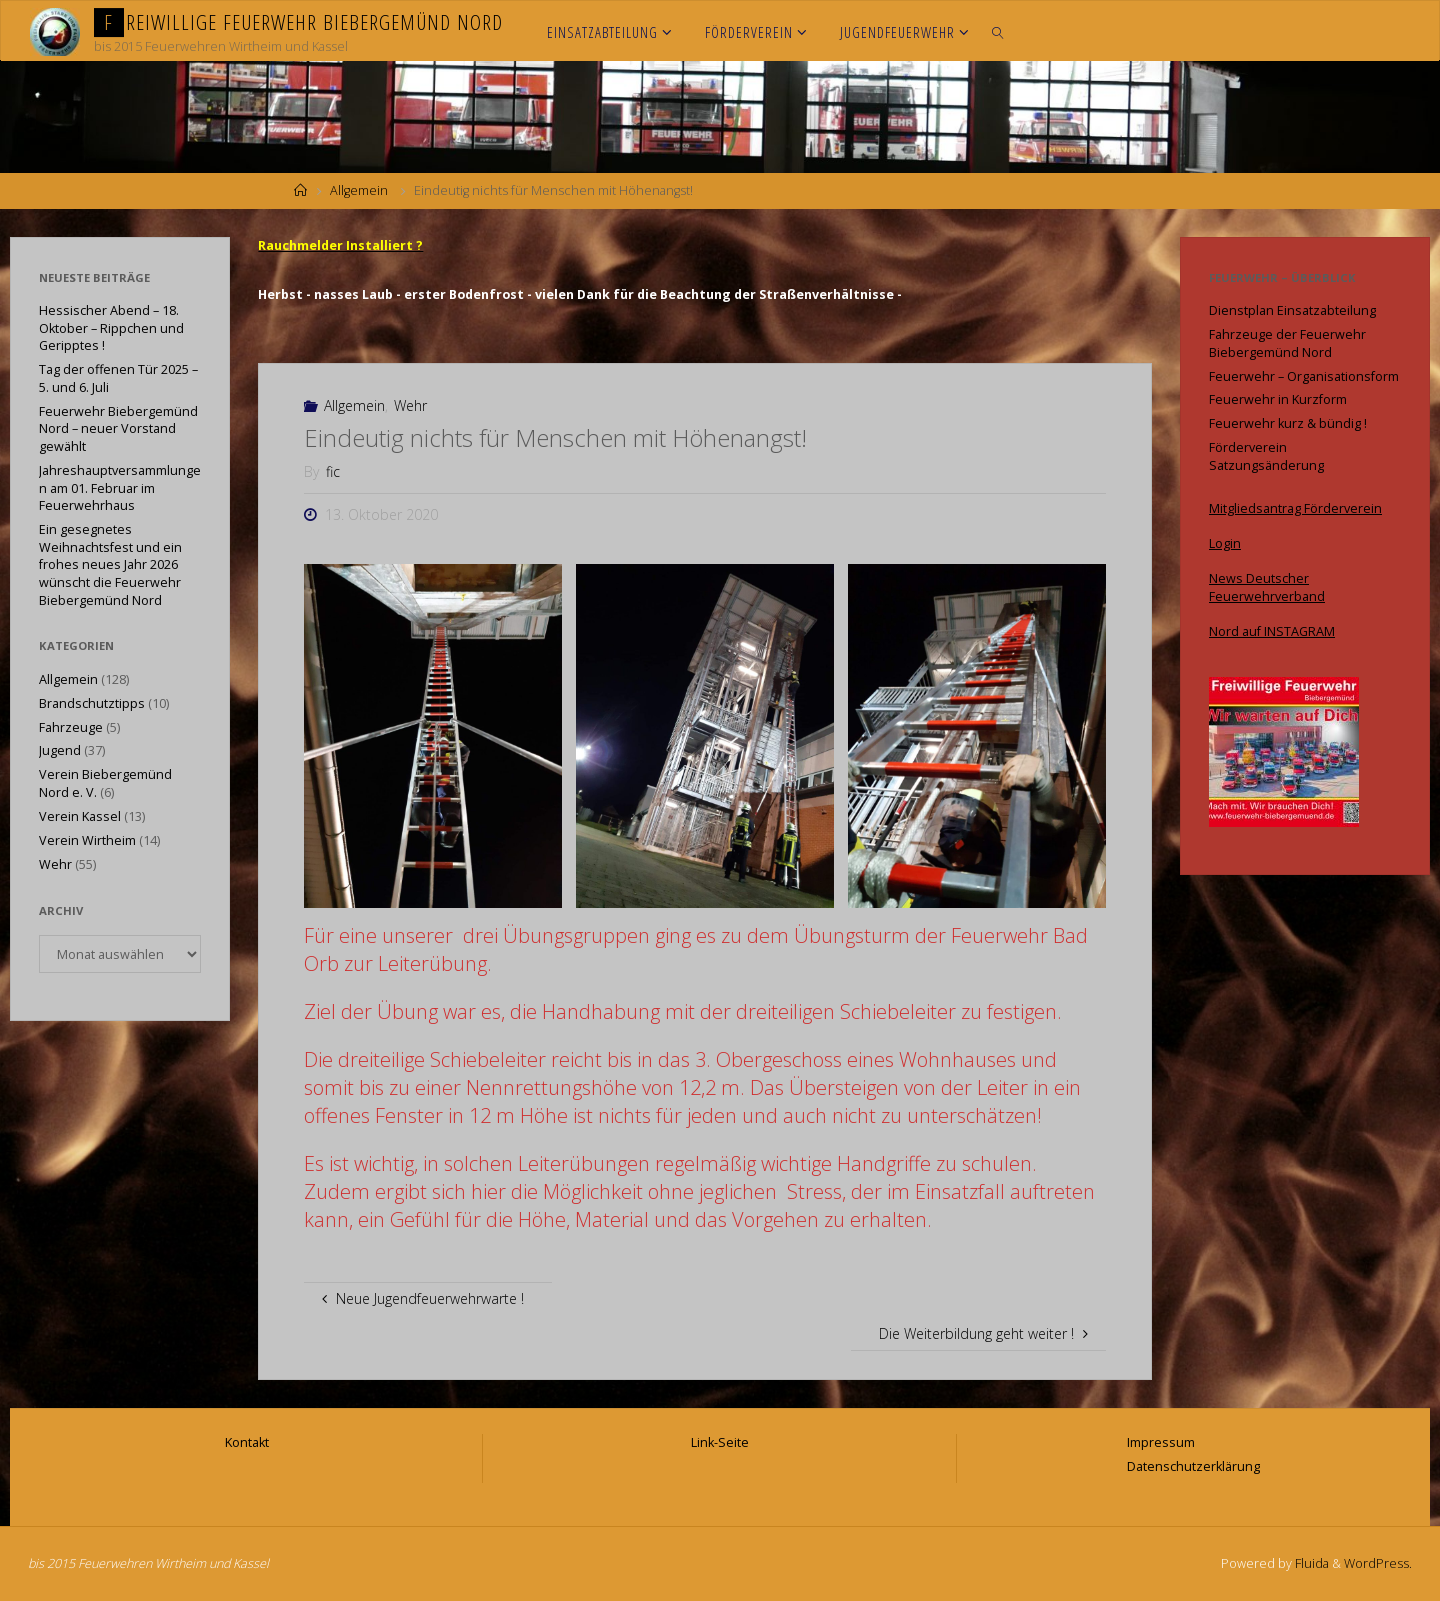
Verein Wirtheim (87, 840)
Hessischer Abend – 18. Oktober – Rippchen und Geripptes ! (111, 328)
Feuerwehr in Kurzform (1278, 399)
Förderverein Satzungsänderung (1266, 456)
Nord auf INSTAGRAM (1272, 631)
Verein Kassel (80, 816)
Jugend (60, 750)
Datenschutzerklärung (1193, 1466)
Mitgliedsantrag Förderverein (1295, 508)
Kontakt (247, 1442)
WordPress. (1378, 1563)
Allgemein (359, 190)
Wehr (410, 405)
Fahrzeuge (71, 727)
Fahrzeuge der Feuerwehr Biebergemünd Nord (1287, 343)
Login (1225, 543)
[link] (998, 31)
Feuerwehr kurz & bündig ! (1288, 423)
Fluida (1310, 1563)
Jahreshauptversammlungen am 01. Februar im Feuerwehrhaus (120, 488)
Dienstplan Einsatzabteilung (1292, 310)
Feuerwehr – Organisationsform (1304, 376)
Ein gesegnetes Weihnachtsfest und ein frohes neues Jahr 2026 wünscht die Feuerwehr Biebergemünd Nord (110, 565)
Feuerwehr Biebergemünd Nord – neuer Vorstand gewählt (118, 429)
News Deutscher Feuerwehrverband (1267, 587)
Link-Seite (720, 1442)
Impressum (1161, 1442)
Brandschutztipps (92, 703)
